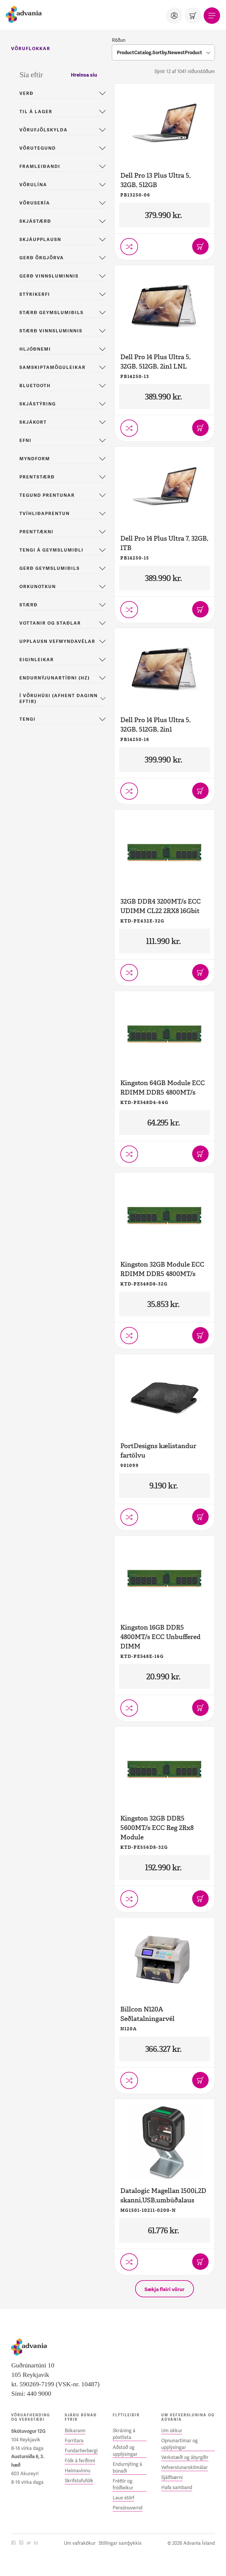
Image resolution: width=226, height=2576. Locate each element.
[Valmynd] (212, 15)
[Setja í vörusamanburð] (129, 246)
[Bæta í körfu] (200, 246)
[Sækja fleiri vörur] (164, 2288)
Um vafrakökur (80, 2543)
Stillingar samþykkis (120, 2543)
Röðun (118, 40)
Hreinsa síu (84, 75)
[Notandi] (174, 15)
